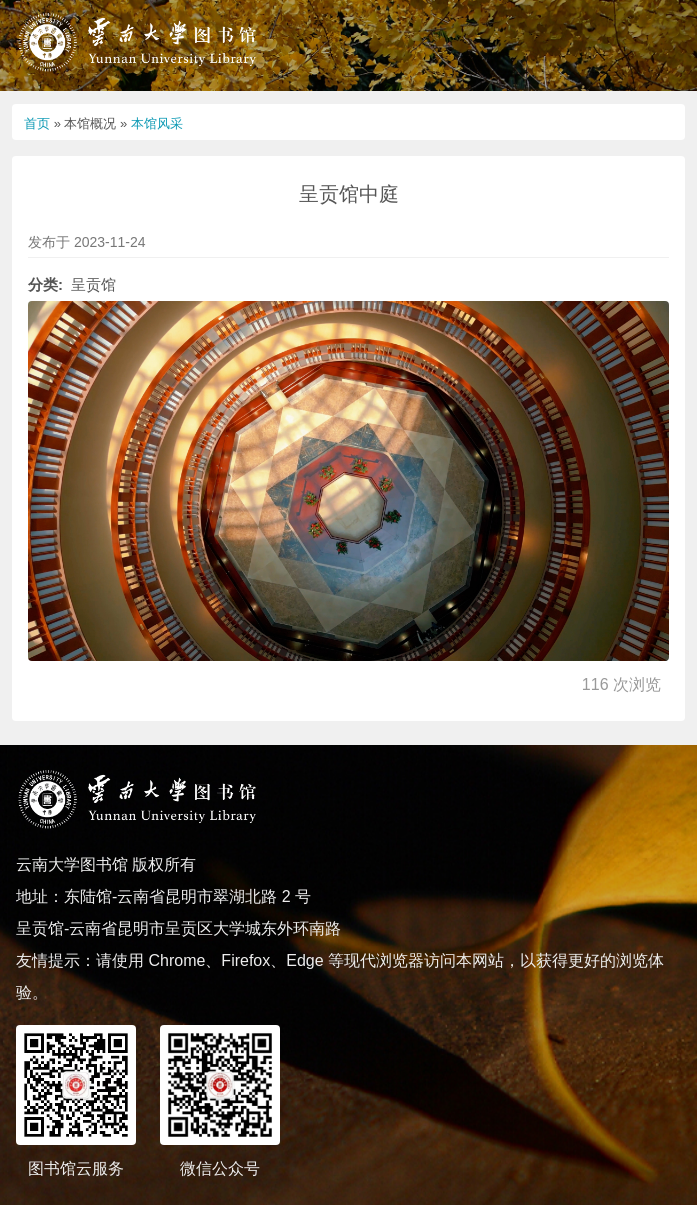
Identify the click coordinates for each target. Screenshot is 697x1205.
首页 (37, 123)
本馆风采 (157, 123)
